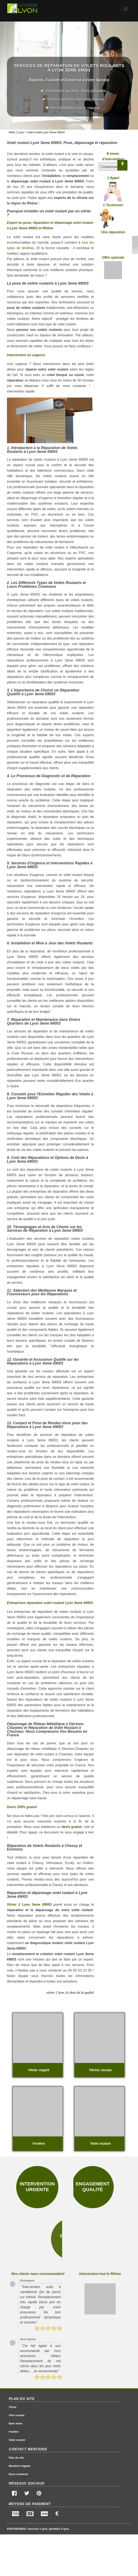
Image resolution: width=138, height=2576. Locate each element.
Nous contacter (18, 2474)
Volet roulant (17, 2440)
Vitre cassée (16, 2415)
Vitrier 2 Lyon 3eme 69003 (29, 1904)
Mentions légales (20, 2465)
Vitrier (13, 2407)
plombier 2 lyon (59, 2528)
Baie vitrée (16, 2423)
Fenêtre (14, 2431)
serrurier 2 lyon (37, 2528)
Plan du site (16, 2457)
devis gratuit (72, 1827)
